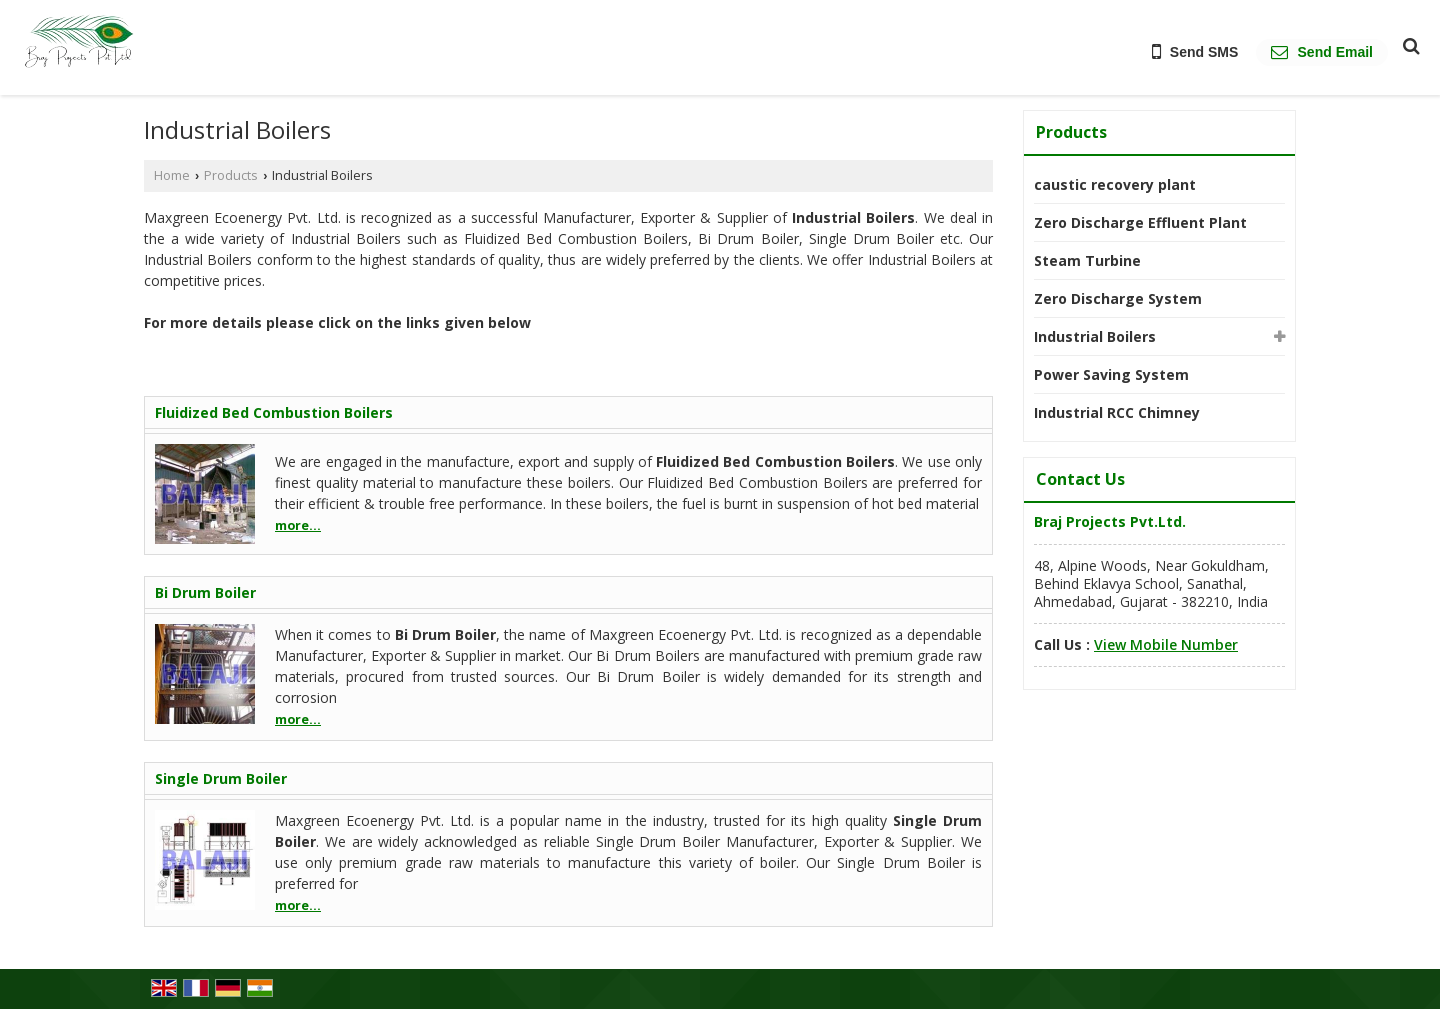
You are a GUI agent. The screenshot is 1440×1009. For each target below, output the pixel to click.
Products (231, 175)
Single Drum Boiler (221, 778)
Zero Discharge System (1118, 298)
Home (172, 175)
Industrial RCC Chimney (1117, 412)
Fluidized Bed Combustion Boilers (274, 412)
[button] (1166, 644)
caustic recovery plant (1115, 184)
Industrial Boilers (1095, 336)
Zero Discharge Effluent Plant (1140, 222)
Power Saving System (1111, 374)
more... (298, 525)
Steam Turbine (1087, 260)
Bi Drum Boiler (205, 592)
